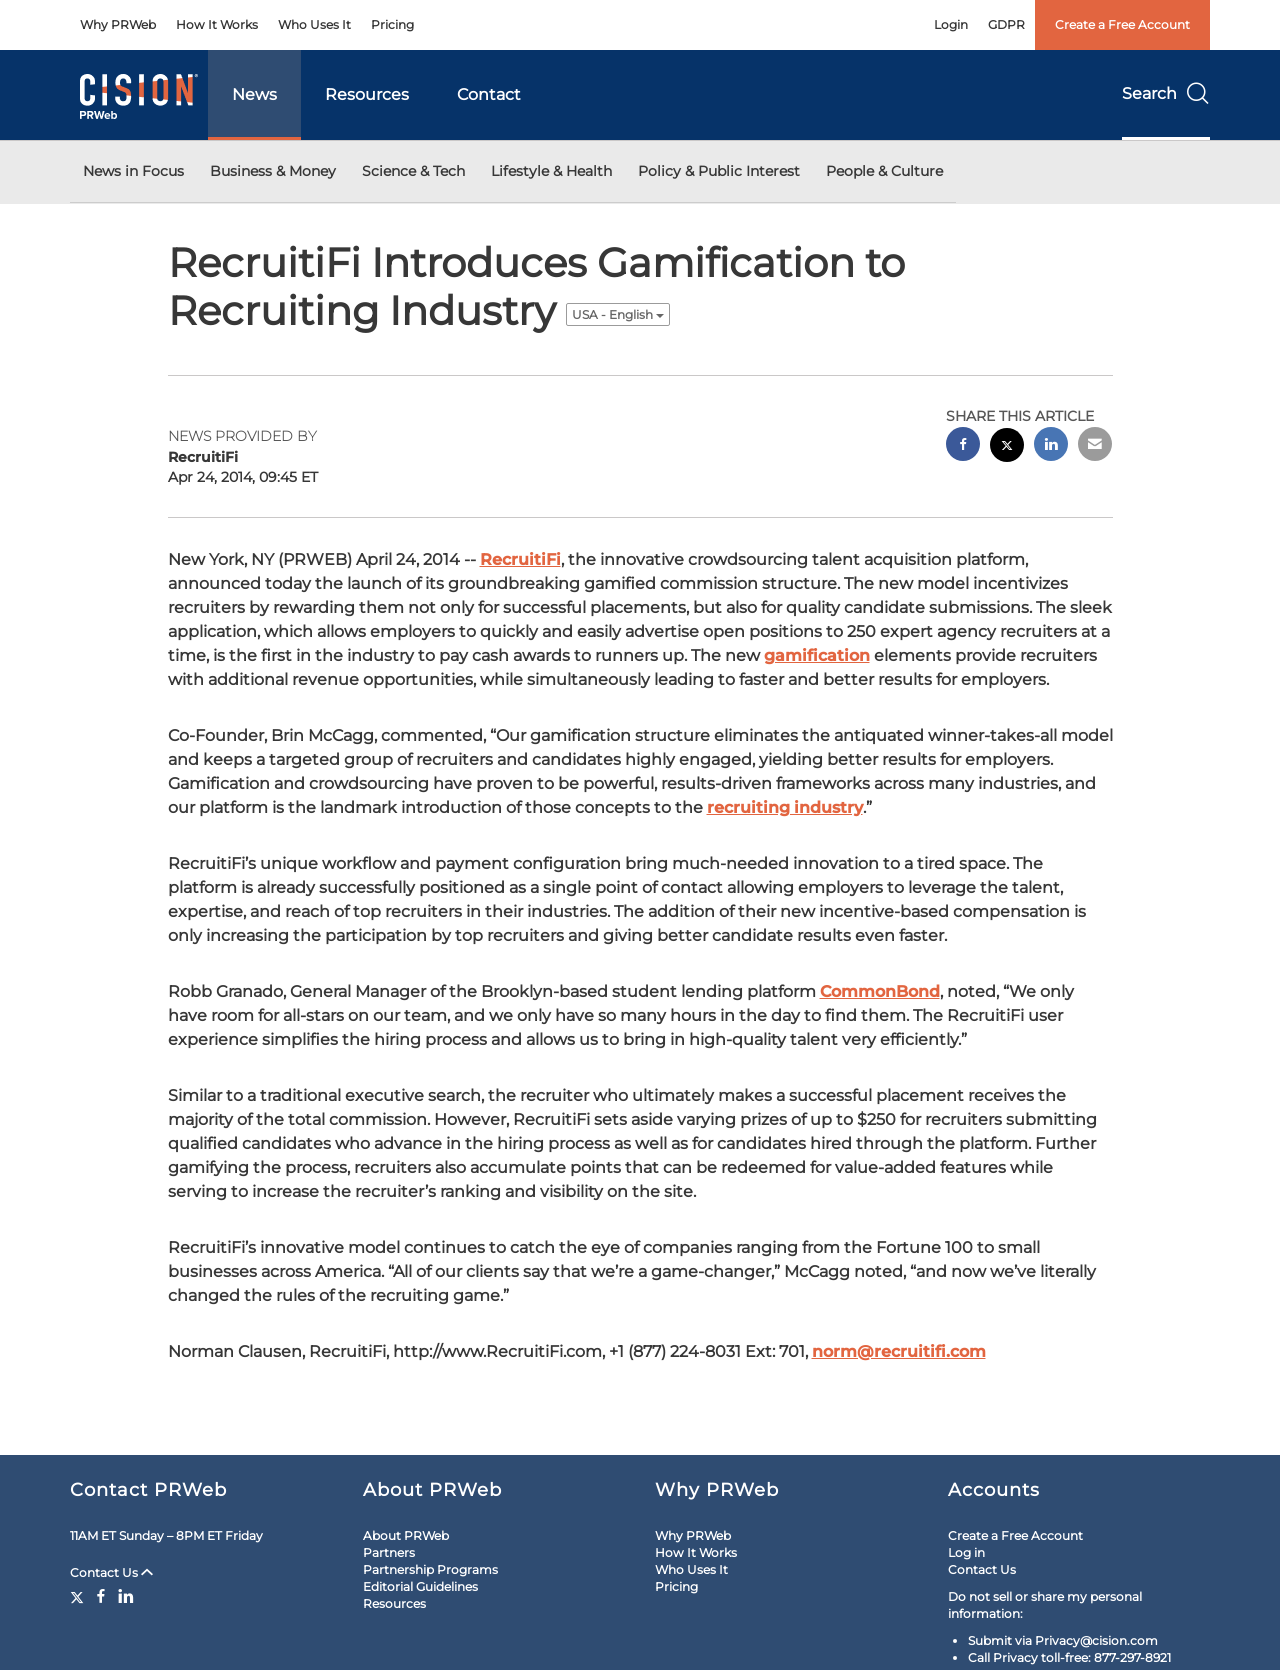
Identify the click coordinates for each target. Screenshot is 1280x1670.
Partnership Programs (430, 1569)
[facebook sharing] (963, 446)
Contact (489, 94)
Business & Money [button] (273, 171)
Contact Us (111, 1572)
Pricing (392, 24)
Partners (389, 1552)
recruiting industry (785, 807)
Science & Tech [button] (413, 171)
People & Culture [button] (884, 171)
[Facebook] (101, 1596)
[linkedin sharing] (1051, 446)
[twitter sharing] (1007, 447)
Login (951, 24)
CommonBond (880, 991)
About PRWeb (406, 1535)
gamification (817, 655)
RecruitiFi (520, 559)
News (254, 94)
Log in (966, 1552)
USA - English (618, 314)
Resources (367, 94)
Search (1166, 93)
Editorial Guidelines (420, 1586)
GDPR (1006, 24)
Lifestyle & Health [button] (551, 171)
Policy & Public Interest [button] (719, 171)
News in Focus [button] (133, 171)
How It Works (217, 24)
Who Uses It (314, 24)
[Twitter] (79, 1596)
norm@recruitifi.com (899, 1351)
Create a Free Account (1122, 24)
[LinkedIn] (126, 1596)
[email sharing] (1095, 446)
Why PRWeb (118, 24)
